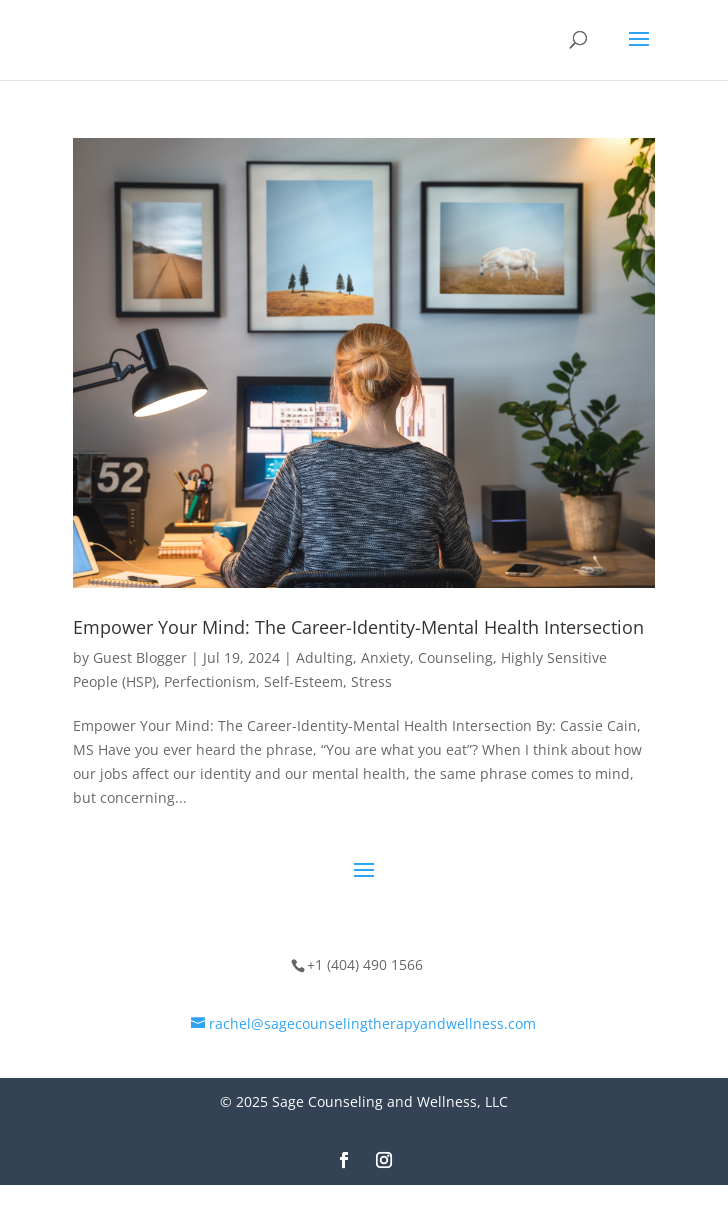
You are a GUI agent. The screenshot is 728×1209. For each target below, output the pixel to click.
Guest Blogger (140, 657)
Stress (371, 681)
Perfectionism (210, 681)
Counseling (455, 657)
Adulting (324, 657)
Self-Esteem (303, 681)
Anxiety (385, 657)
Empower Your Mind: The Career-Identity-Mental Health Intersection (358, 627)
